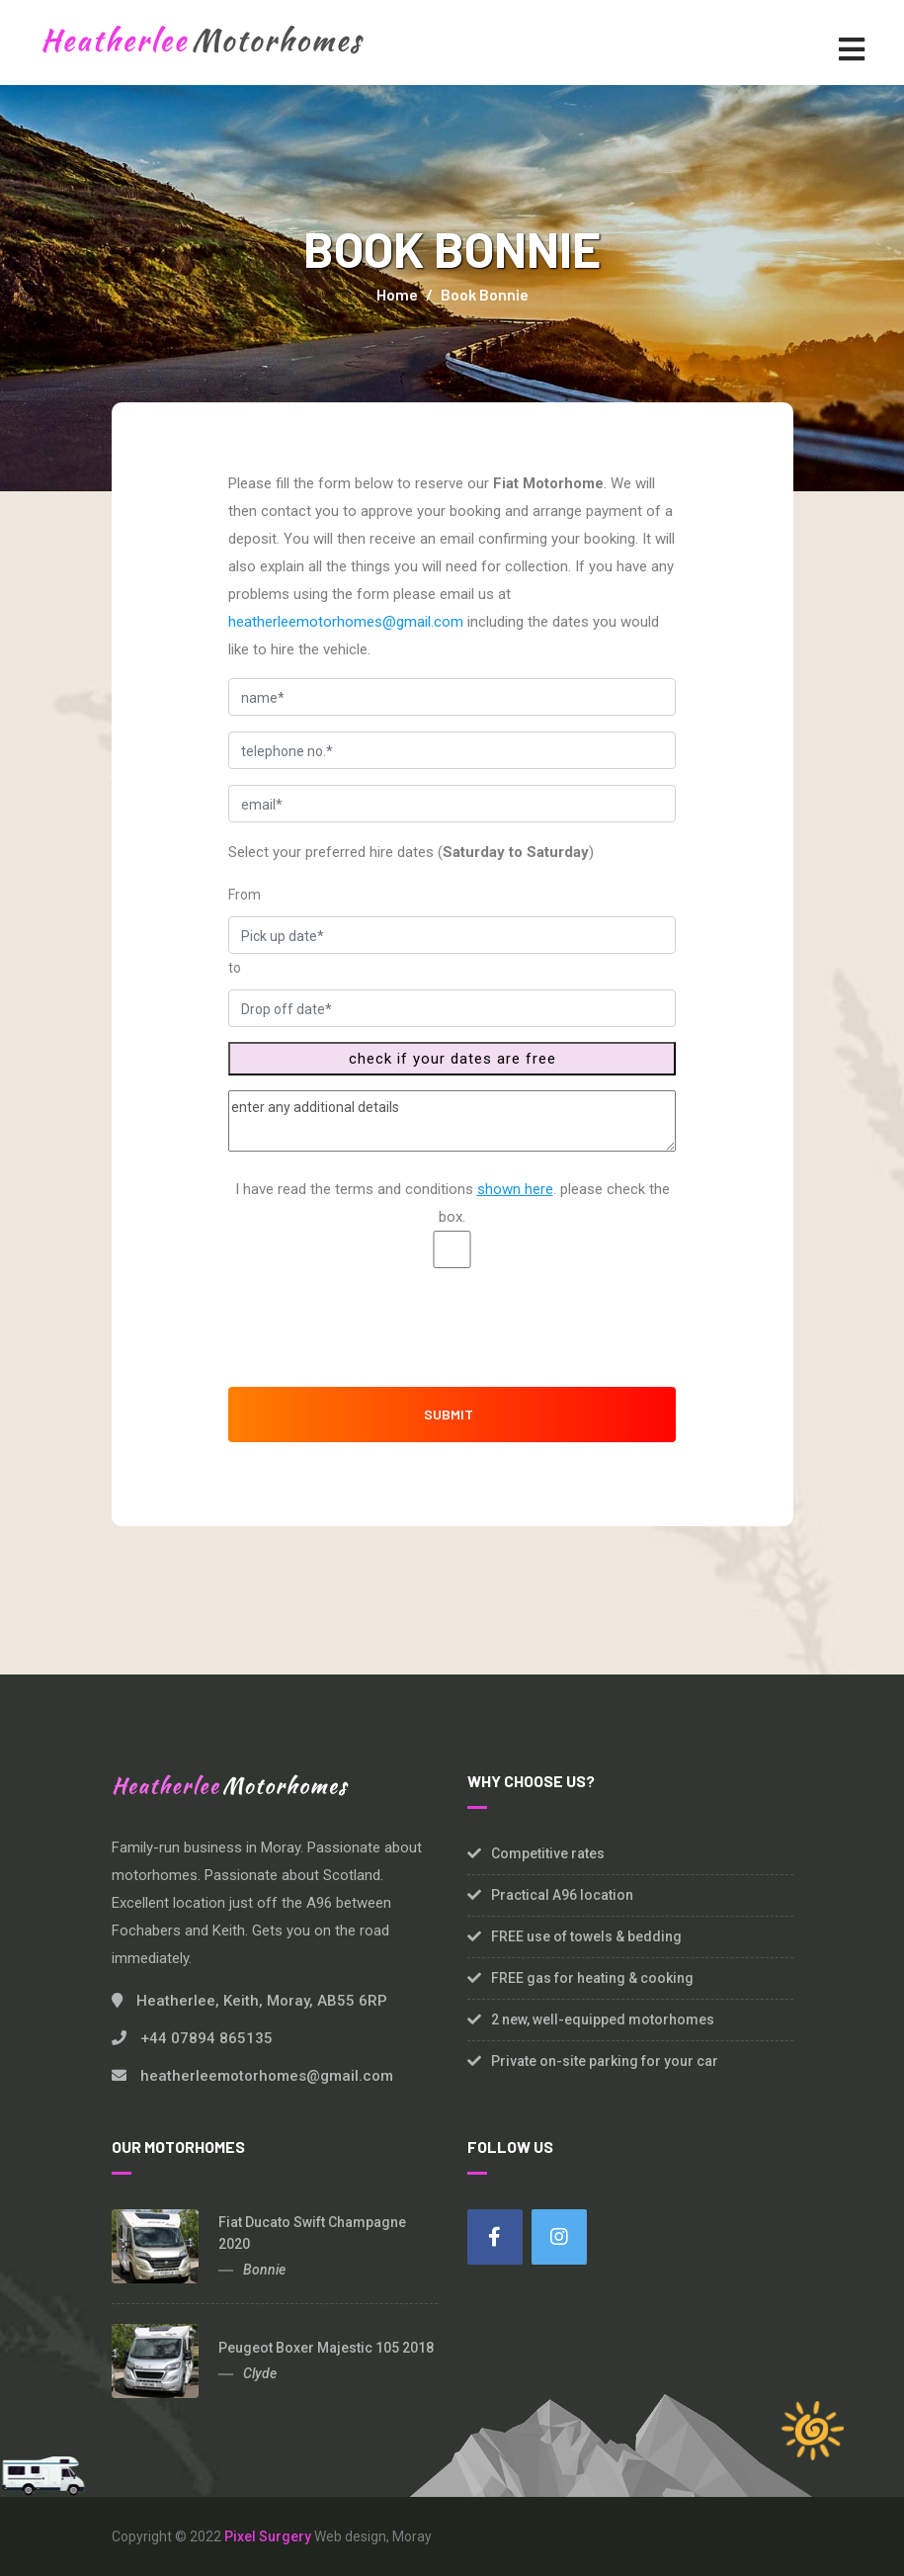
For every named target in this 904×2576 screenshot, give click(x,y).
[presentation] (452, 1322)
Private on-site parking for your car (604, 2061)
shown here (515, 1189)
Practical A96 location (562, 1895)
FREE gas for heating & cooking (592, 1978)
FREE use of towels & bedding (586, 1936)
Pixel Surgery (267, 2536)
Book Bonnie (485, 294)
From (244, 894)
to (234, 968)
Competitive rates (548, 1853)
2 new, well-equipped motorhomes (602, 2019)
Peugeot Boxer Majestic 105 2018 (326, 2348)
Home (397, 294)
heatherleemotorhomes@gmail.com (345, 622)
